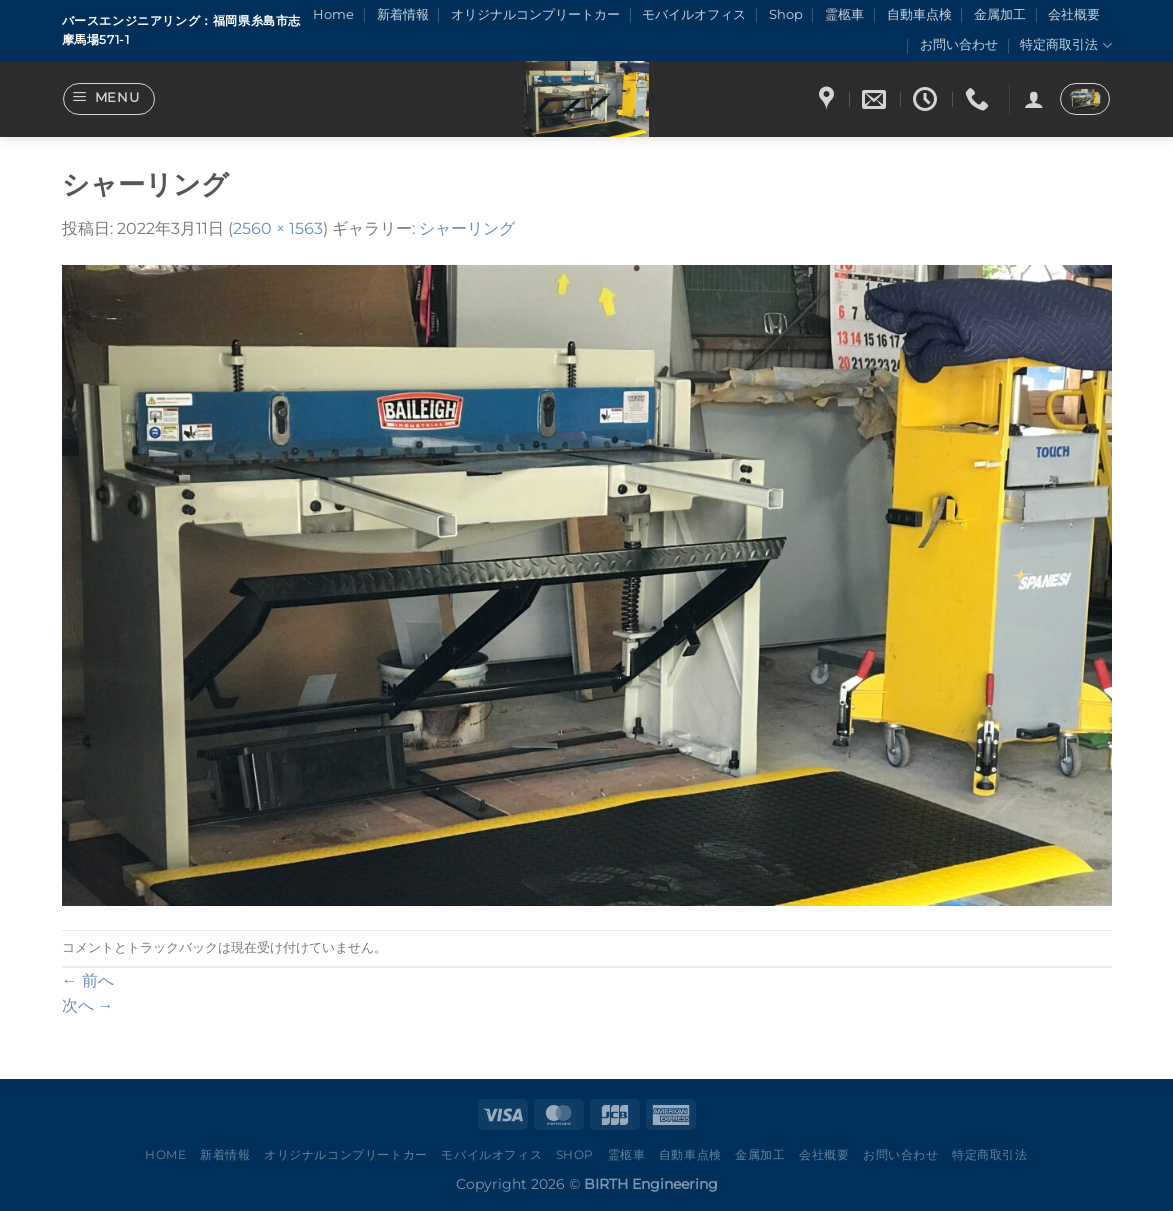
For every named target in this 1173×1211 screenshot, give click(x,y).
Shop (786, 14)
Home (333, 14)
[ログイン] (1034, 99)
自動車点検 (919, 14)
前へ (88, 980)
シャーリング (467, 228)
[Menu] (109, 99)
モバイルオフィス (694, 14)
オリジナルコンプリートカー (535, 14)
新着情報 (403, 14)
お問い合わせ (959, 44)
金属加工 (1000, 14)
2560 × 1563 (278, 228)
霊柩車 (844, 14)
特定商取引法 (1065, 45)
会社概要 (1074, 14)
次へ (88, 1005)
